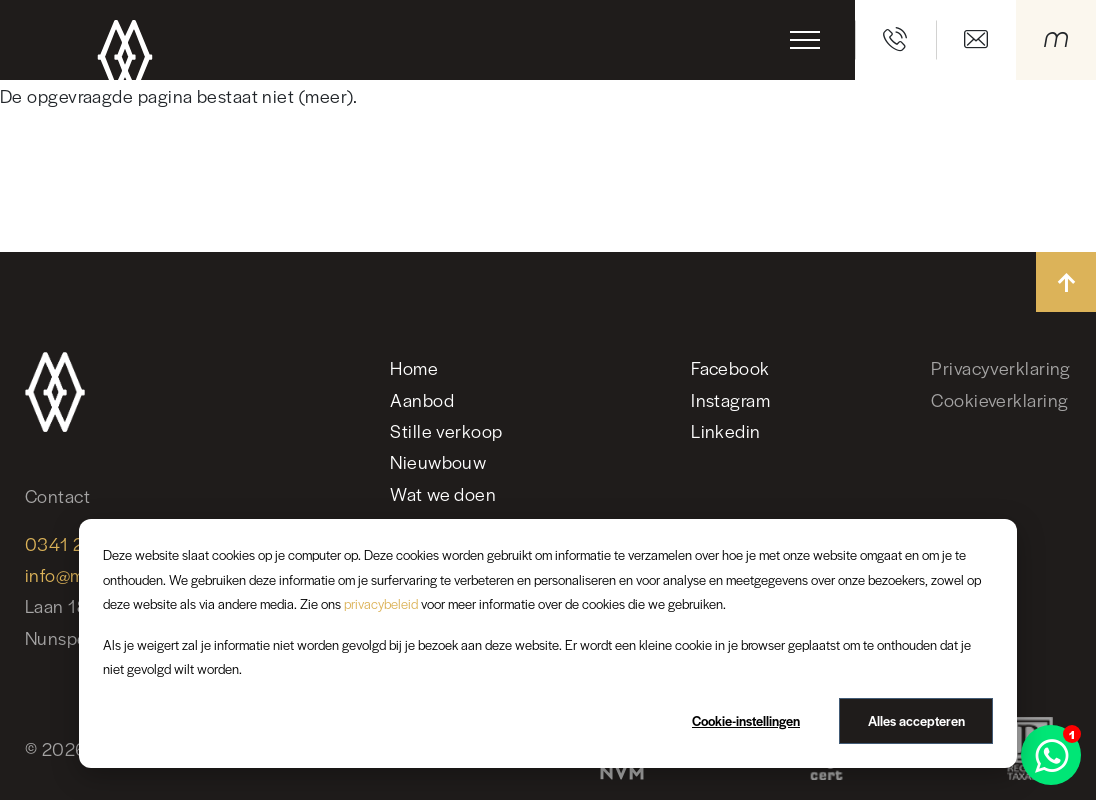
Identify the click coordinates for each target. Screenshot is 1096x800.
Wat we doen (443, 493)
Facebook (730, 367)
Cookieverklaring (999, 399)
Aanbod (422, 399)
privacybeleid (381, 603)
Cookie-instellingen (746, 720)
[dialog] (548, 643)
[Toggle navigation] (805, 40)
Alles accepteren (916, 720)
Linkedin (726, 430)
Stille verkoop (446, 430)
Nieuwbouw (438, 461)
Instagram (730, 399)
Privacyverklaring (1001, 367)
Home (414, 367)
